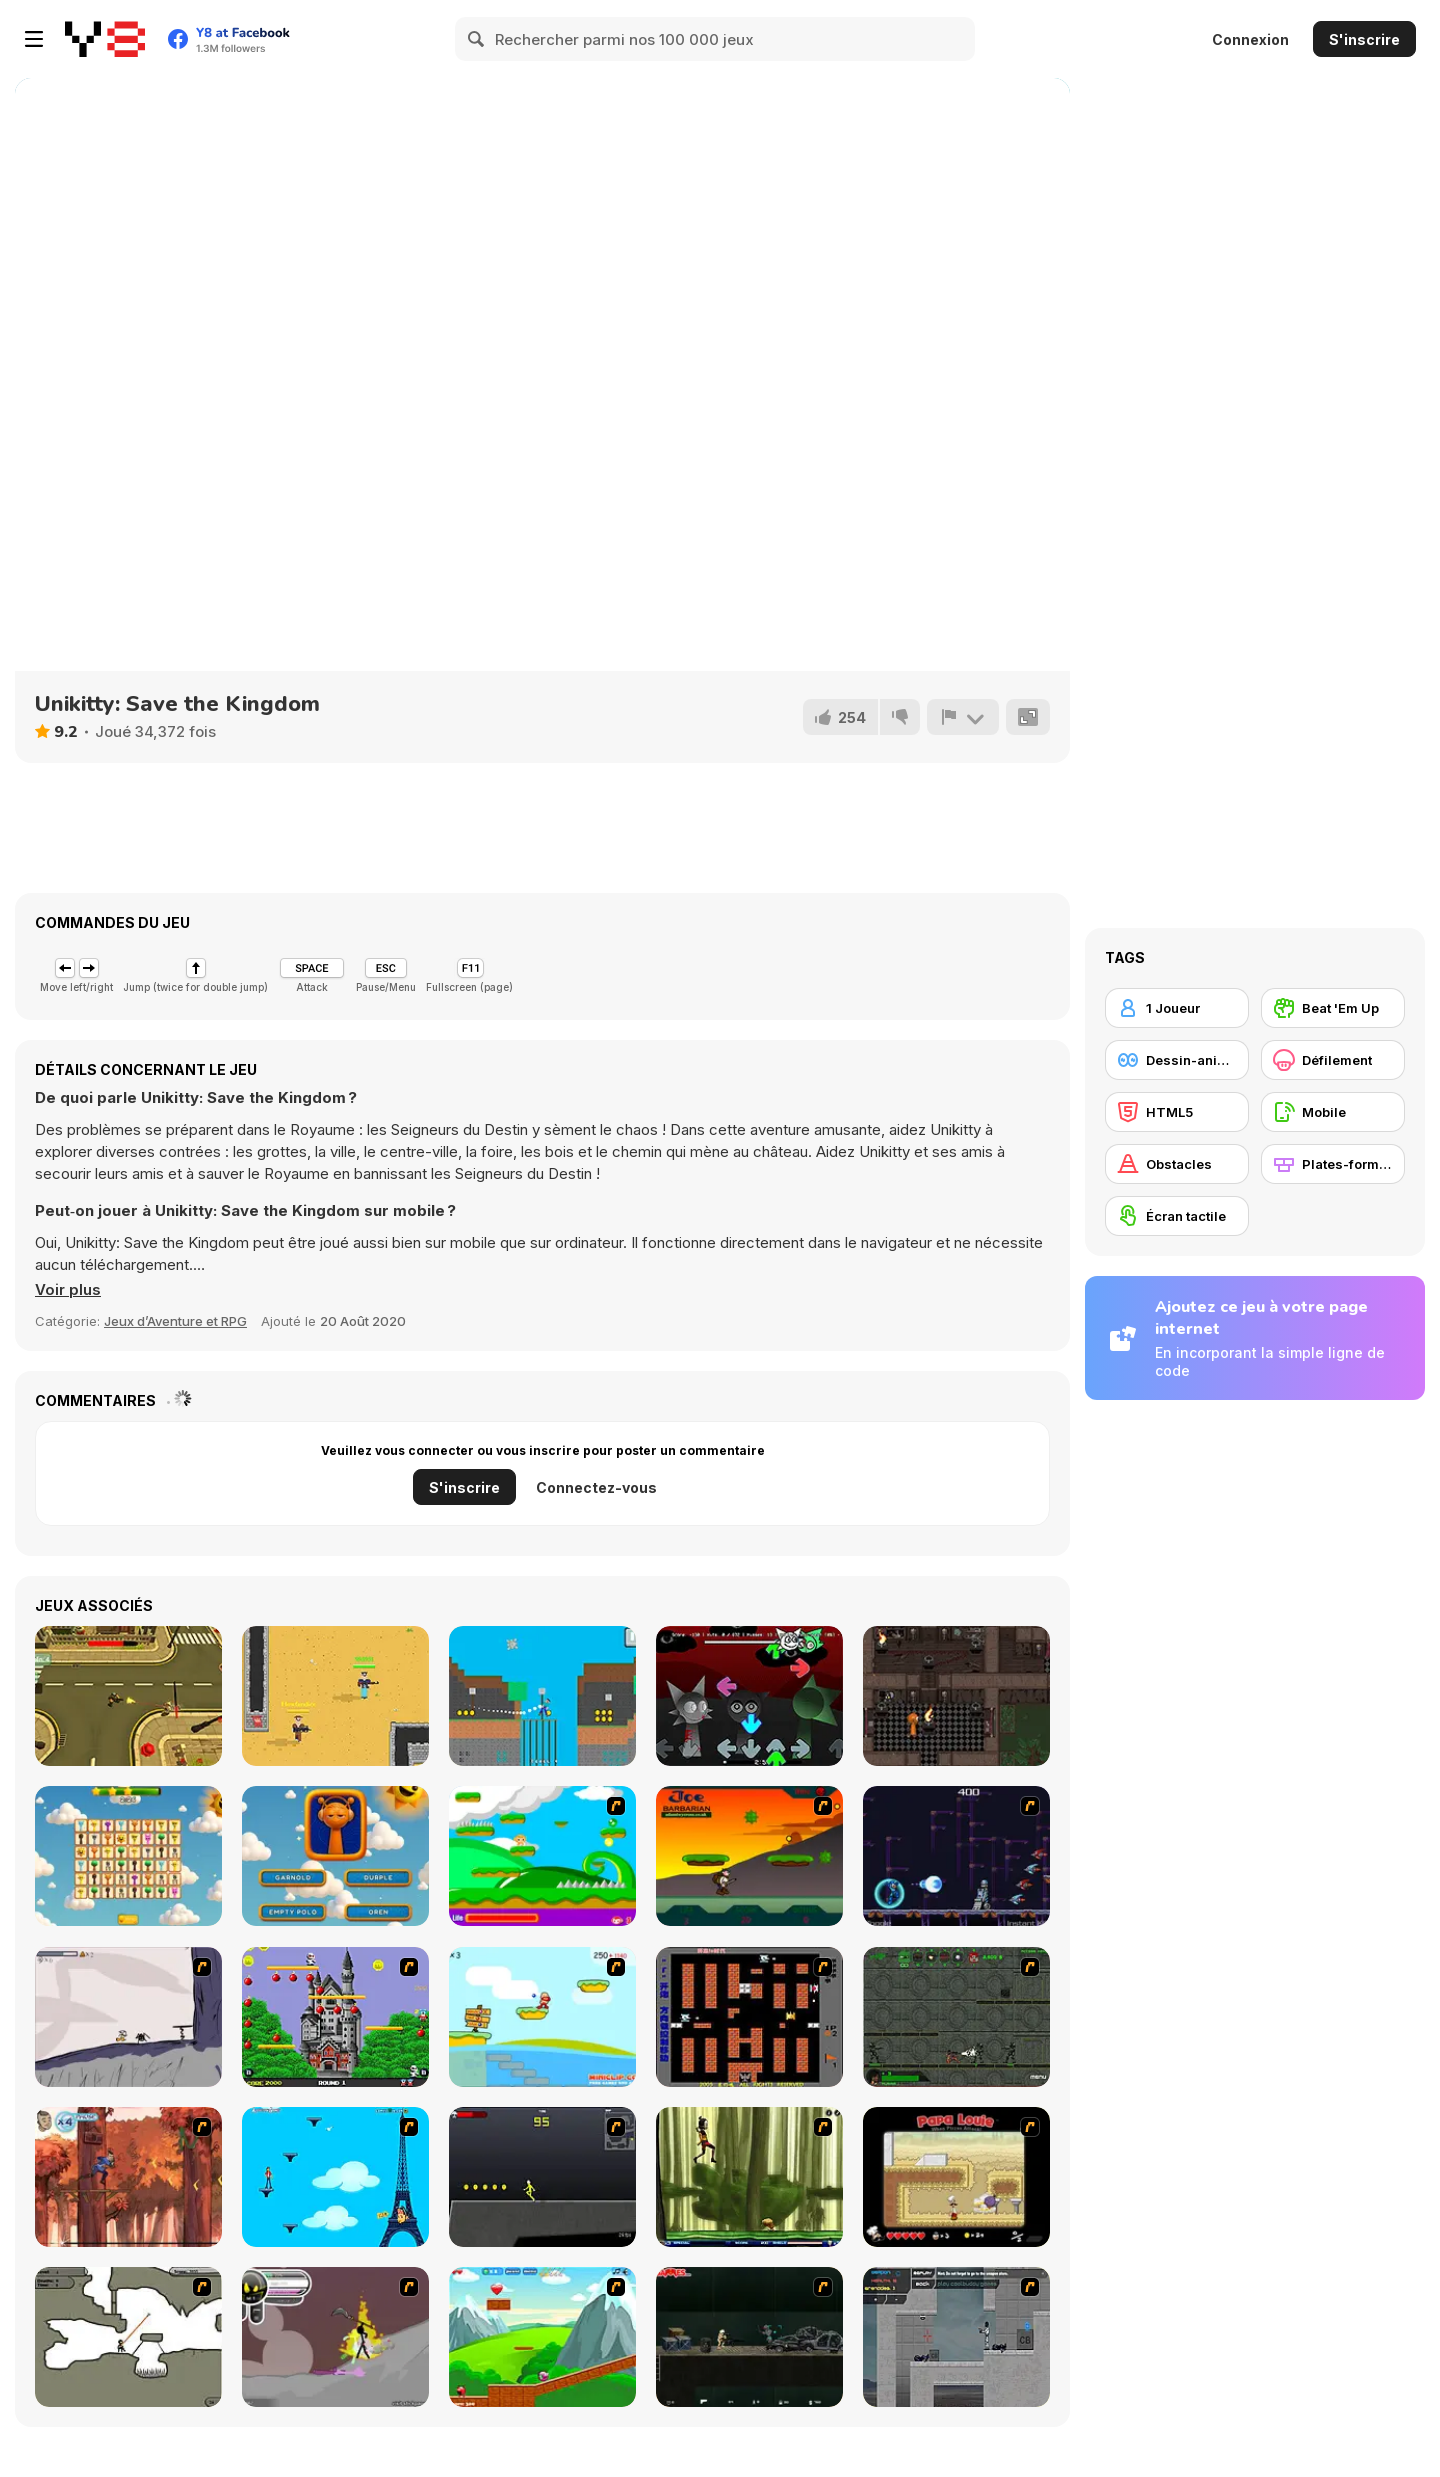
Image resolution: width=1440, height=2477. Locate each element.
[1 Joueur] (1177, 1008)
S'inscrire (1364, 39)
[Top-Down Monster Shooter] (128, 1696)
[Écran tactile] (1177, 1216)
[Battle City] (749, 2017)
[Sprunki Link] (128, 1856)
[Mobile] (1333, 1112)
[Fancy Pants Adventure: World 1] (128, 2017)
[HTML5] (1177, 1112)
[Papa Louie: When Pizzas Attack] (956, 2177)
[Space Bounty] (956, 2017)
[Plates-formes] (1333, 1164)
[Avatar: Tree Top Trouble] (128, 2177)
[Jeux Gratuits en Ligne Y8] (105, 39)
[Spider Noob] (542, 1696)
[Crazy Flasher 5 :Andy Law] (749, 2337)
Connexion (1250, 39)
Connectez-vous (596, 1487)
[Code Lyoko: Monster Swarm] (749, 2177)
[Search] (477, 39)
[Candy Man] (542, 1856)
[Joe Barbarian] (749, 1856)
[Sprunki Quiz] (335, 1856)
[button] (68, 1290)
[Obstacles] (1177, 1164)
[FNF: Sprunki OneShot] (749, 1696)
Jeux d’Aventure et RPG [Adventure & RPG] (175, 1321)
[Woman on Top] (335, 2177)
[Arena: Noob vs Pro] (335, 1696)
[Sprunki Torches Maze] (956, 1696)
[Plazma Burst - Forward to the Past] (956, 2337)
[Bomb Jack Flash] (335, 2017)
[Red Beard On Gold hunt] (542, 2017)
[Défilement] (1333, 1060)
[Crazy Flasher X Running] (542, 2177)
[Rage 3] (335, 2337)
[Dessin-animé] (1177, 1060)
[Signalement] (963, 717)
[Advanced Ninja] (128, 2337)
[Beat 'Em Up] (1333, 1008)
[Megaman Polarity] (956, 1856)
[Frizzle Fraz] (542, 2337)
